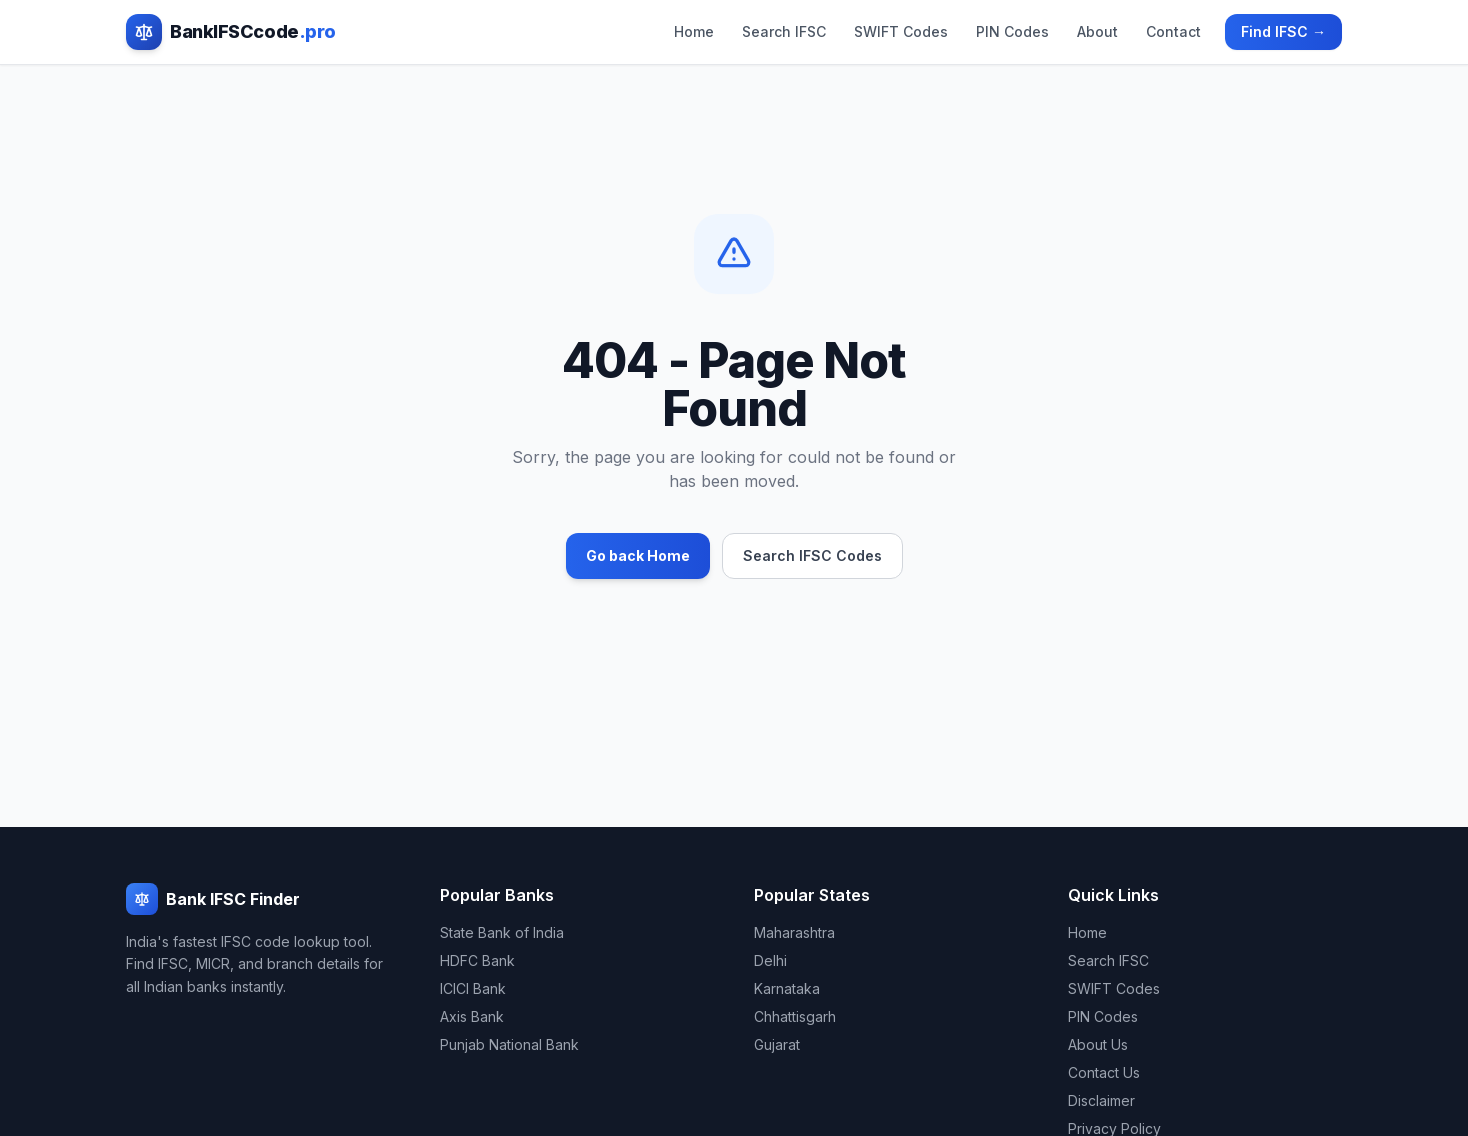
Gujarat (777, 1044)
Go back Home (638, 555)
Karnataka (787, 988)
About (1097, 31)
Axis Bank (472, 1016)
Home (694, 31)
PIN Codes (1012, 31)
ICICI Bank (473, 988)
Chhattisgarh (795, 1016)
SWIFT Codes (901, 31)
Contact (1173, 31)
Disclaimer (1101, 1100)
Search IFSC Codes (812, 555)
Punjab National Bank (509, 1044)
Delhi (770, 960)
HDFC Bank (477, 960)
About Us (1098, 1044)
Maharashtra (794, 932)
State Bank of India (502, 932)
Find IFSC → (1283, 31)
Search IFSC (784, 31)
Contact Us (1104, 1072)
